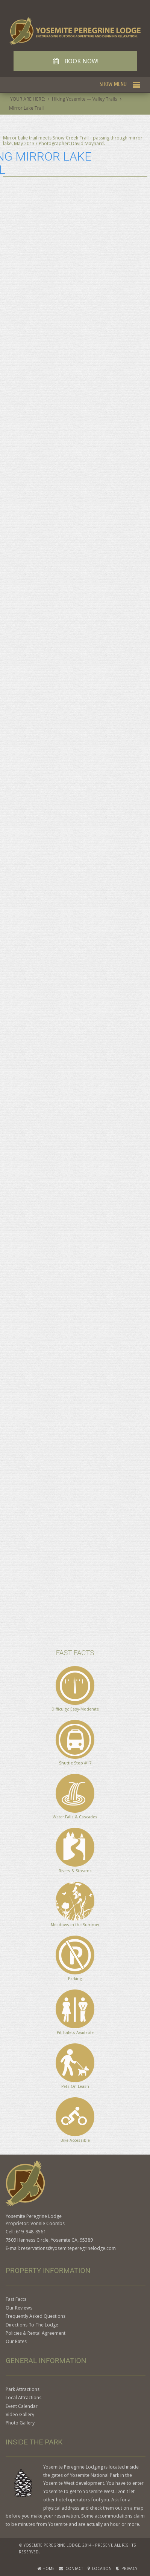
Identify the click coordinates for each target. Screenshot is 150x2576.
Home (46, 2568)
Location (100, 2568)
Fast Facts (16, 2299)
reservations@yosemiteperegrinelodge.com (68, 2248)
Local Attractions (23, 2397)
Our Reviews (19, 2308)
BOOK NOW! (75, 61)
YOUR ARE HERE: (27, 99)
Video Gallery (20, 2414)
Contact (71, 2568)
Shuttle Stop (71, 1763)
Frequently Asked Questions (35, 2316)
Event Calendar (22, 2406)
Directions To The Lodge (32, 2325)
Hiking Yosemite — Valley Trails (84, 99)
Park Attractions (22, 2389)
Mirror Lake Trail (26, 108)
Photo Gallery (20, 2423)
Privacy (126, 2568)
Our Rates (16, 2341)
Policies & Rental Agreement (35, 2333)
